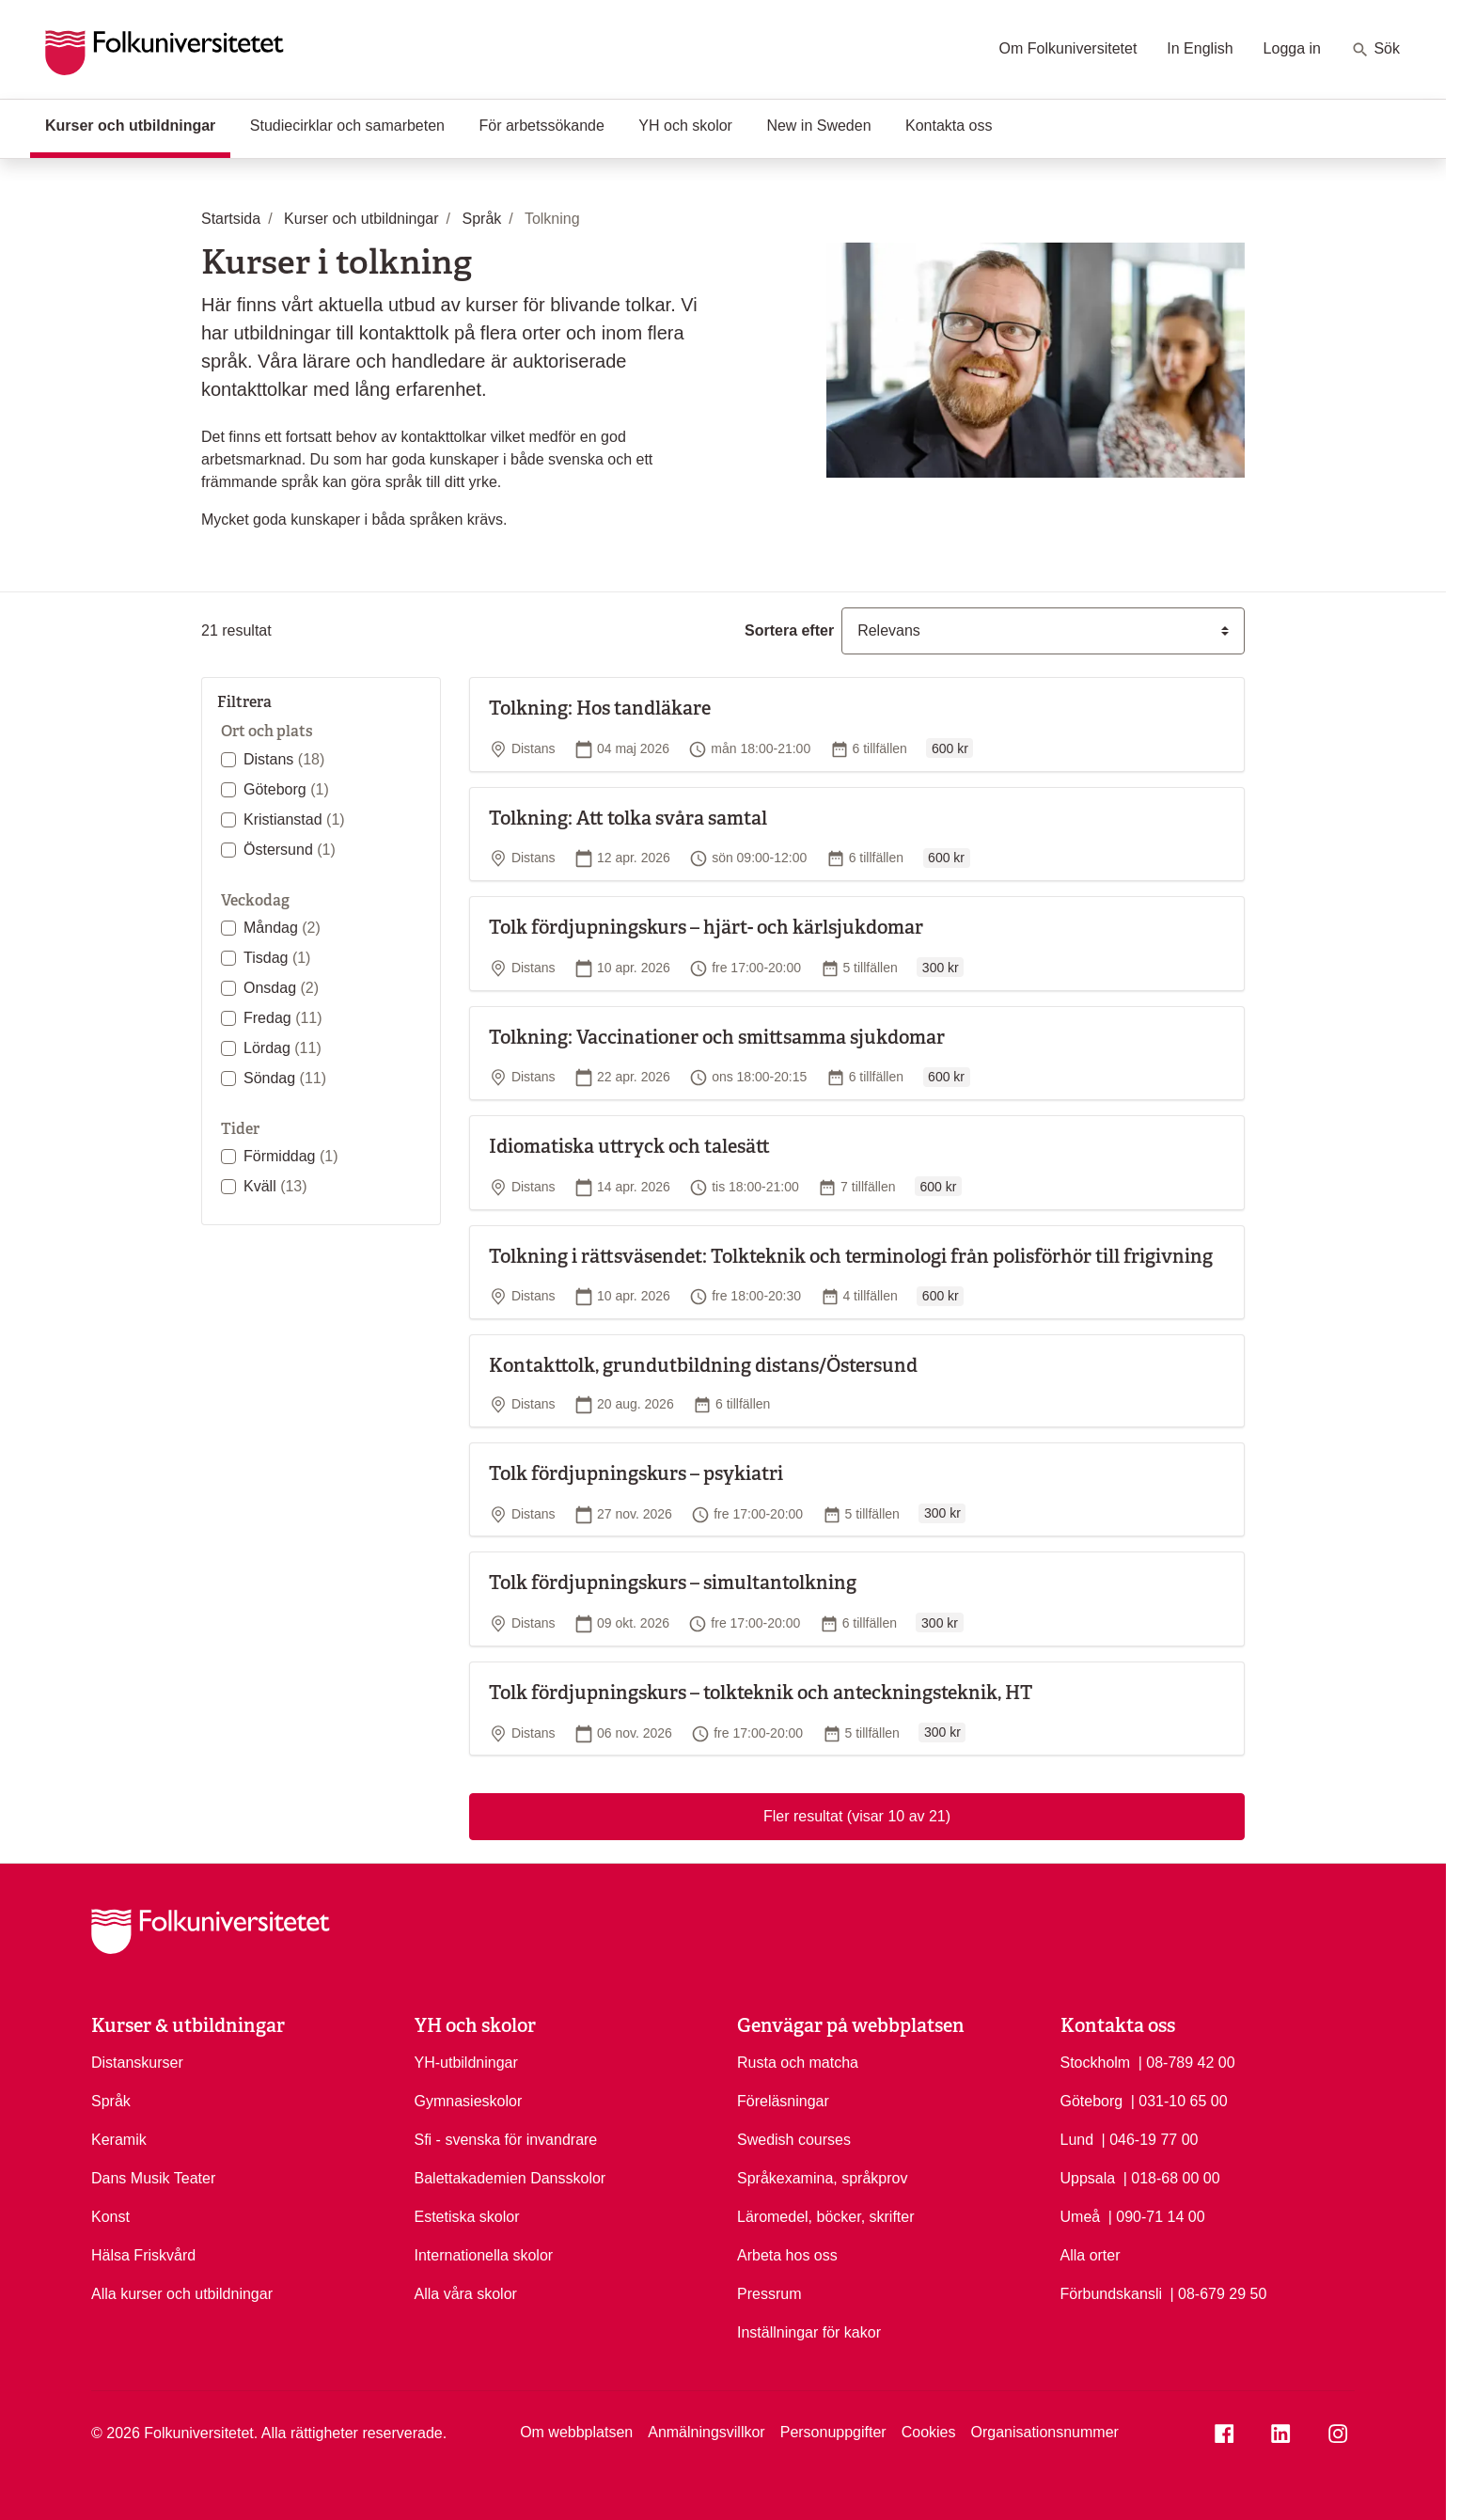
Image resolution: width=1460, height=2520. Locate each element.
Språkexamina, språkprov (822, 2178)
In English (1199, 48)
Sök (1375, 49)
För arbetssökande (541, 126)
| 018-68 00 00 (1171, 2176)
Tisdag (276, 958)
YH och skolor (685, 126)
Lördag (282, 1048)
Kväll (275, 1186)
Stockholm (1095, 2063)
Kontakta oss (949, 126)
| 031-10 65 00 (1179, 2099)
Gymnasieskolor (469, 2101)
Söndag (284, 1078)
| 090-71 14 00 (1156, 2215)
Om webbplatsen (576, 2432)
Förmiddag (290, 1156)
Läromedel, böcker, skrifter (826, 2217)
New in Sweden (818, 126)
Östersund (289, 850)
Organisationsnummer (1044, 2432)
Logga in (1292, 48)
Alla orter (1090, 2255)
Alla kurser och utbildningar (182, 2294)
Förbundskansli (1111, 2294)
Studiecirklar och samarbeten (347, 126)
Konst (110, 2217)
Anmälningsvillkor (706, 2432)
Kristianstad (294, 819)
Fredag (282, 1018)
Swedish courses (794, 2140)
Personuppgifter (833, 2432)
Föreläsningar (783, 2101)
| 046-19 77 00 (1150, 2138)
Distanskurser (137, 2063)
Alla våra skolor (466, 2294)
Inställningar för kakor (809, 2332)
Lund (1077, 2140)
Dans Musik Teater (153, 2178)
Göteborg (286, 789)
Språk (111, 2101)
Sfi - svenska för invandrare (506, 2140)
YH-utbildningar (466, 2063)
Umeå (1080, 2217)
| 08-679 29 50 (1218, 2292)
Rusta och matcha (797, 2063)
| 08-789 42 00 (1186, 2061)
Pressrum (769, 2294)
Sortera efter (789, 630)
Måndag (282, 928)
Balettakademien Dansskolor (510, 2178)
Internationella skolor (484, 2255)
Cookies (929, 2432)
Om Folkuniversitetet (1068, 48)
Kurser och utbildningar (137, 124)
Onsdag (281, 988)
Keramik (119, 2140)
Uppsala (1088, 2178)
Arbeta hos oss (787, 2255)
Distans (283, 759)
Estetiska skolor (467, 2217)
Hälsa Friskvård (143, 2255)
